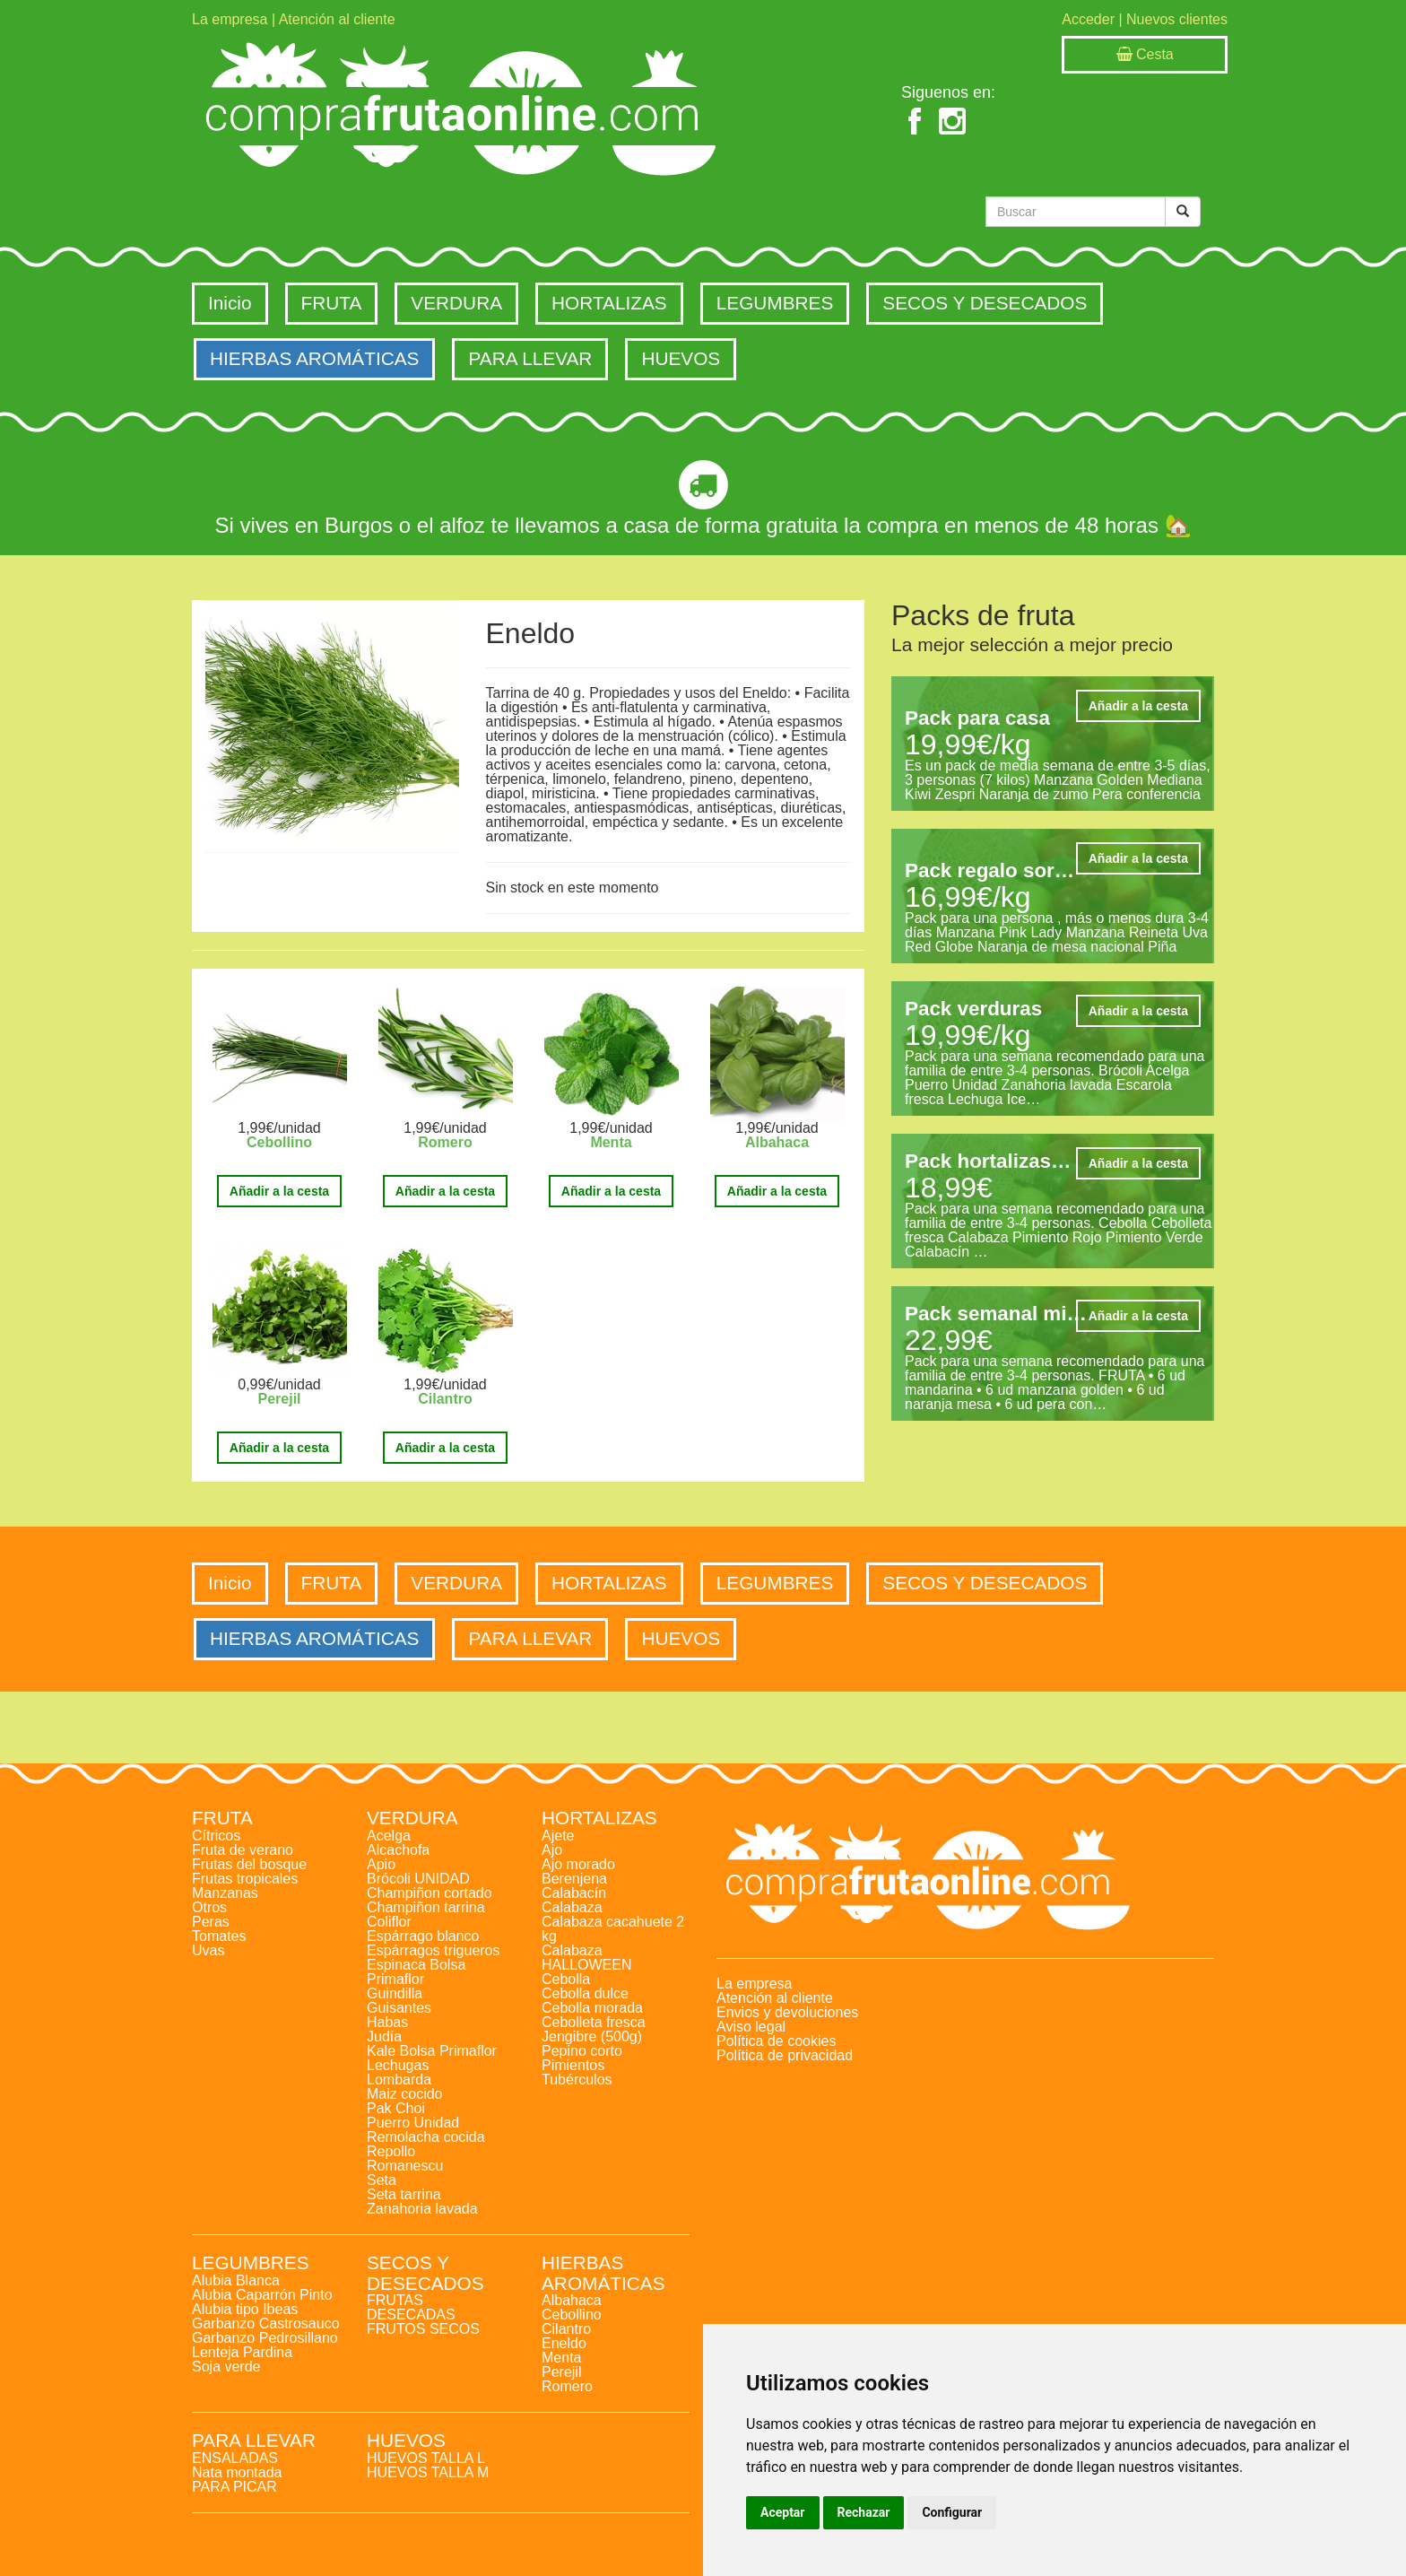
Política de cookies (776, 2041)
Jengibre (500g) (592, 2036)
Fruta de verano (242, 1850)
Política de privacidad (784, 2055)
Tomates (219, 1936)
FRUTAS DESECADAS (411, 2307)
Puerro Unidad (413, 2122)
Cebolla (566, 1979)
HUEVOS (680, 358)
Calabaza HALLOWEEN (586, 1957)
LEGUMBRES (775, 302)
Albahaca (777, 1142)
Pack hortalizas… (988, 1161)
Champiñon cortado (429, 1893)
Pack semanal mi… (996, 1313)
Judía (384, 2036)
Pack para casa (977, 718)
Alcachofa (398, 1850)
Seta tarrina (404, 2194)
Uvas (208, 1950)
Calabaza (572, 1907)
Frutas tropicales (245, 1878)
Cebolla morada (592, 2007)
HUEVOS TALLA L (426, 2458)
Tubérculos (577, 2079)
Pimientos (573, 2065)
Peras (211, 1921)
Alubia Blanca (236, 2280)
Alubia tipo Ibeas (245, 2309)
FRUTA (331, 302)
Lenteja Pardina (242, 2352)
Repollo (391, 2151)
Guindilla (394, 1993)
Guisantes (399, 2007)
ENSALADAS (235, 2458)
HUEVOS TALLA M (428, 2472)
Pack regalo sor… (989, 870)
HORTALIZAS (609, 302)
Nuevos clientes (1177, 19)
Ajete (558, 1835)
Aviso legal (750, 2026)
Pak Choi (396, 2108)
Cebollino (279, 1142)
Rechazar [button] (864, 2512)
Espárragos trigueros (433, 1950)
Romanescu (405, 2165)
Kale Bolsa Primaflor (432, 2050)
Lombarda (399, 2079)
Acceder (1088, 19)
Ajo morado (578, 1864)
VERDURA (456, 302)
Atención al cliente (337, 19)
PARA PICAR (234, 2486)
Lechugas (398, 2065)
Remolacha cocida (426, 2137)
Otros (209, 1907)
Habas (387, 2022)
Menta (610, 1142)
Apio (381, 1864)
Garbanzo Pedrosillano (265, 2337)
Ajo (552, 1850)
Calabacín (574, 1893)
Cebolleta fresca (594, 2022)
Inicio (230, 302)
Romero (445, 1142)
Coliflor (389, 1921)
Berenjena (574, 1878)
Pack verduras (973, 1008)
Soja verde (226, 2366)
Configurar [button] (952, 2512)
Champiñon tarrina (426, 1907)
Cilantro (445, 1398)
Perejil (278, 1398)
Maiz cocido (404, 2094)
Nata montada (237, 2472)
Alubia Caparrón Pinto (262, 2294)
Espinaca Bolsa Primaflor (416, 1972)
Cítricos (216, 1835)
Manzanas (225, 1893)
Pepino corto (582, 2050)
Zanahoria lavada (422, 2208)
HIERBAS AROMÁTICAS (314, 358)
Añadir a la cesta (279, 1191)
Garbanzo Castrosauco (266, 2323)
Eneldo (564, 2343)
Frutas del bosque (249, 1864)
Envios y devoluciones (787, 2012)
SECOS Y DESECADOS (984, 302)
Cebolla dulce (585, 1993)
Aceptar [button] (782, 2512)
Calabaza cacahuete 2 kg (613, 1929)
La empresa (230, 19)
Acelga (389, 1835)
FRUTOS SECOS (423, 2329)
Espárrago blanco (423, 1936)
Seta (381, 2180)
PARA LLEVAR (530, 358)
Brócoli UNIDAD (418, 1878)
